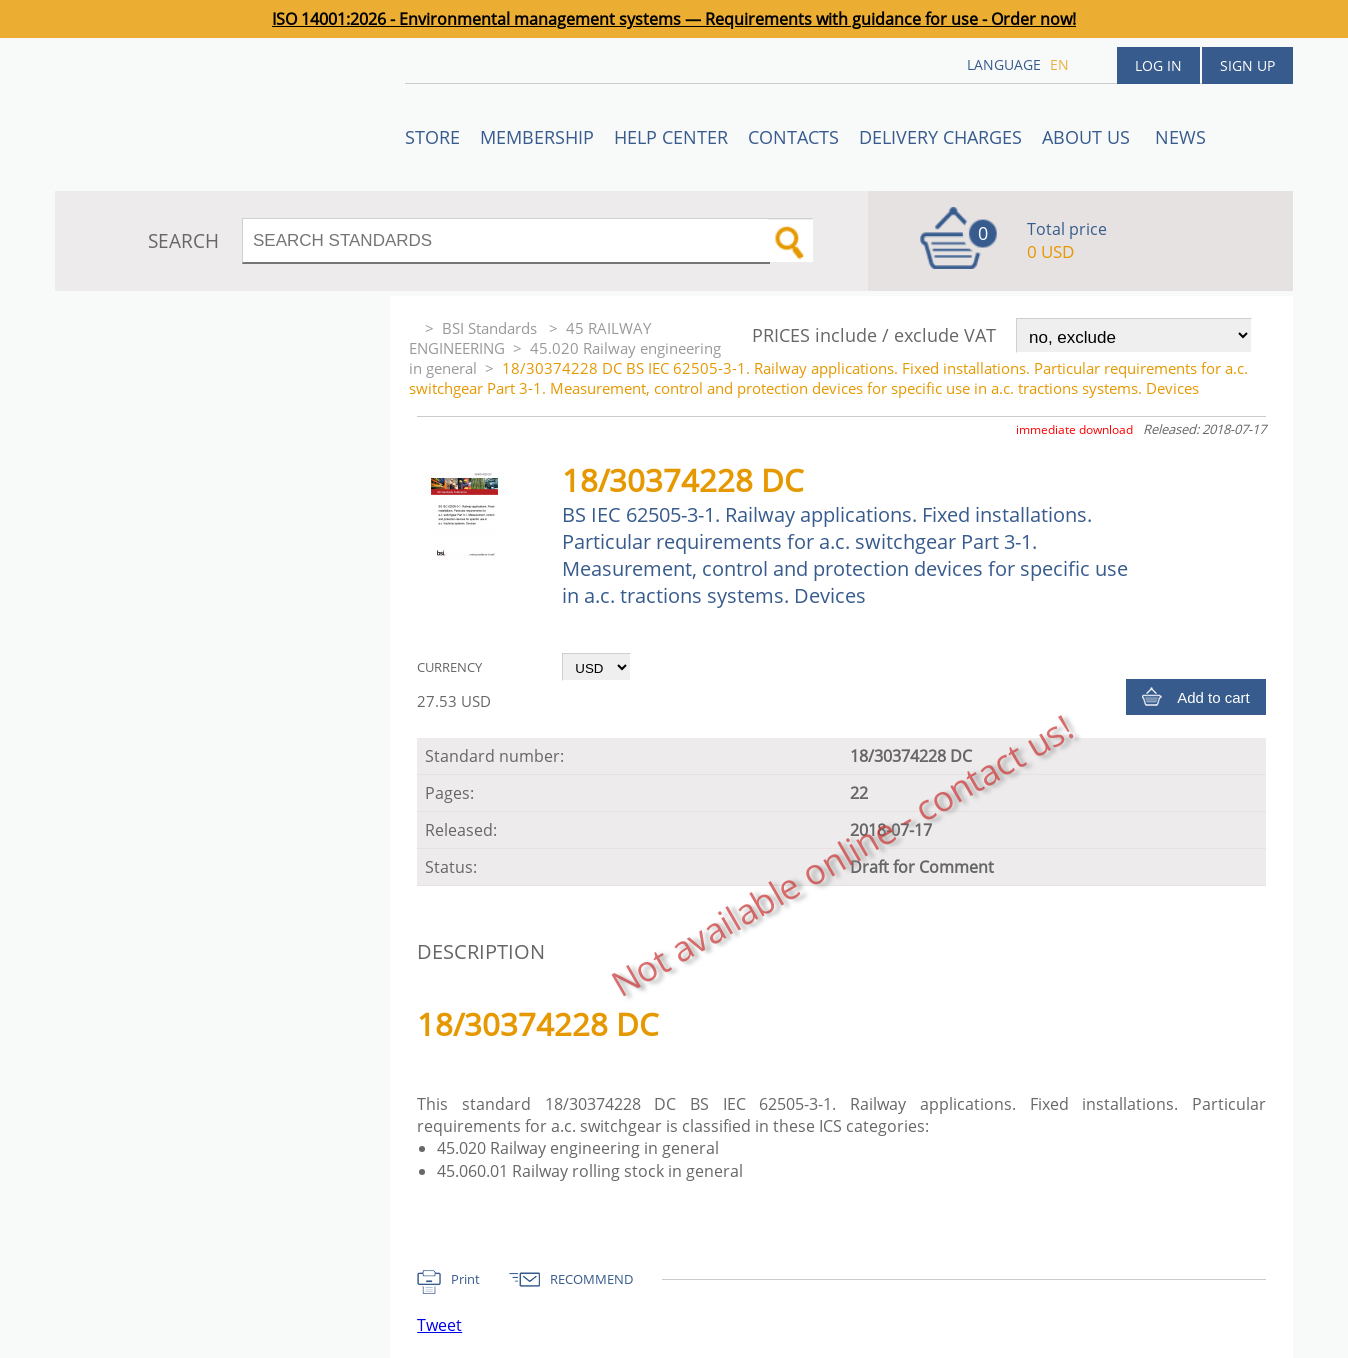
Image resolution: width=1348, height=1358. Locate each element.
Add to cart (1213, 697)
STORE (432, 137)
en (1059, 64)
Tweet (439, 1325)
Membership (537, 137)
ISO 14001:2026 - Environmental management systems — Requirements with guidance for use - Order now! (674, 19)
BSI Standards (491, 328)
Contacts (793, 137)
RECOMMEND (591, 1279)
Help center (671, 137)
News (1180, 137)
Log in (1158, 65)
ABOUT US (1088, 137)
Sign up (1247, 65)
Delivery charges (940, 137)
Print (465, 1279)
